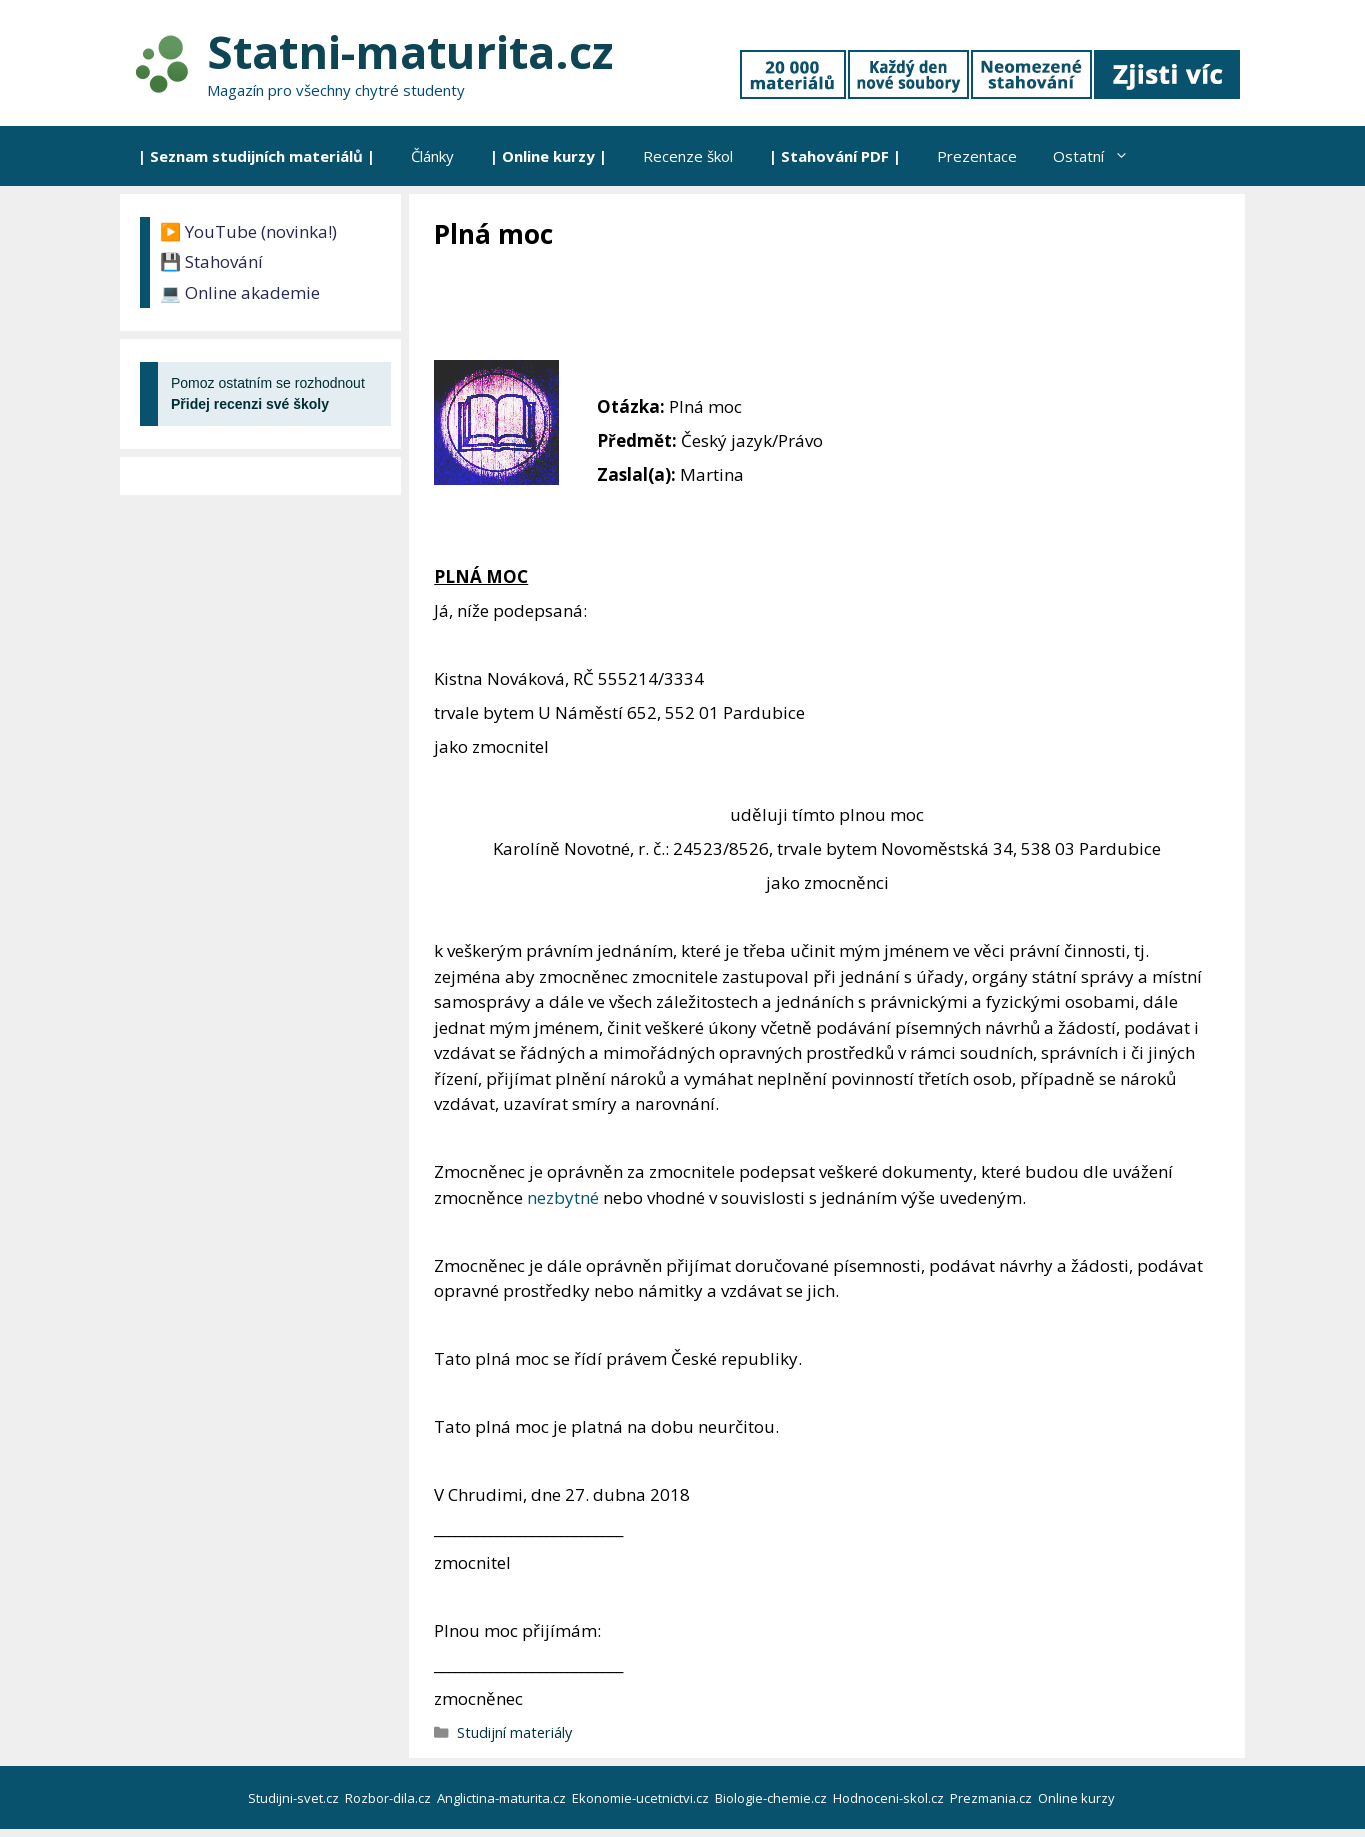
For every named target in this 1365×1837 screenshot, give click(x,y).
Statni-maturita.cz (410, 51)
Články (432, 156)
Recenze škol (688, 156)
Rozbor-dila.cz (389, 1798)
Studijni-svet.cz (295, 1798)
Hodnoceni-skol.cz (890, 1798)
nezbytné (563, 1197)
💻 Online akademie (240, 292)
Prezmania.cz (992, 1798)
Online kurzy (1078, 1798)
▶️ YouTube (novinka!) (248, 231)
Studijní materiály (514, 1732)
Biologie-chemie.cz (772, 1798)
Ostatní (1100, 156)
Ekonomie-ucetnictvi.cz (642, 1798)
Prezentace (977, 156)
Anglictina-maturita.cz (503, 1798)
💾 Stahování (211, 261)
